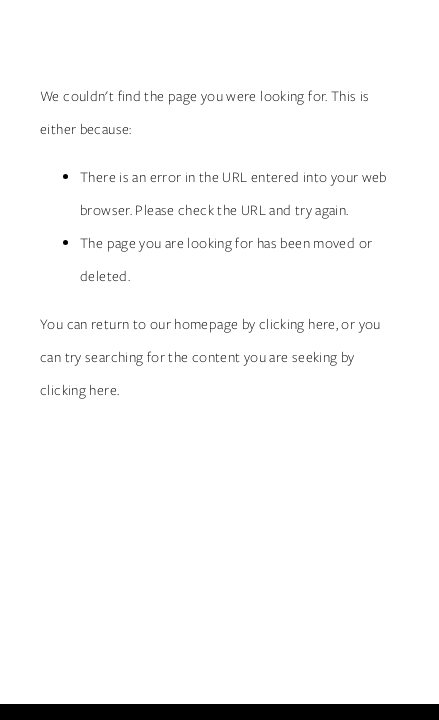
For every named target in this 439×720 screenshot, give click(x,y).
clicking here (297, 324)
